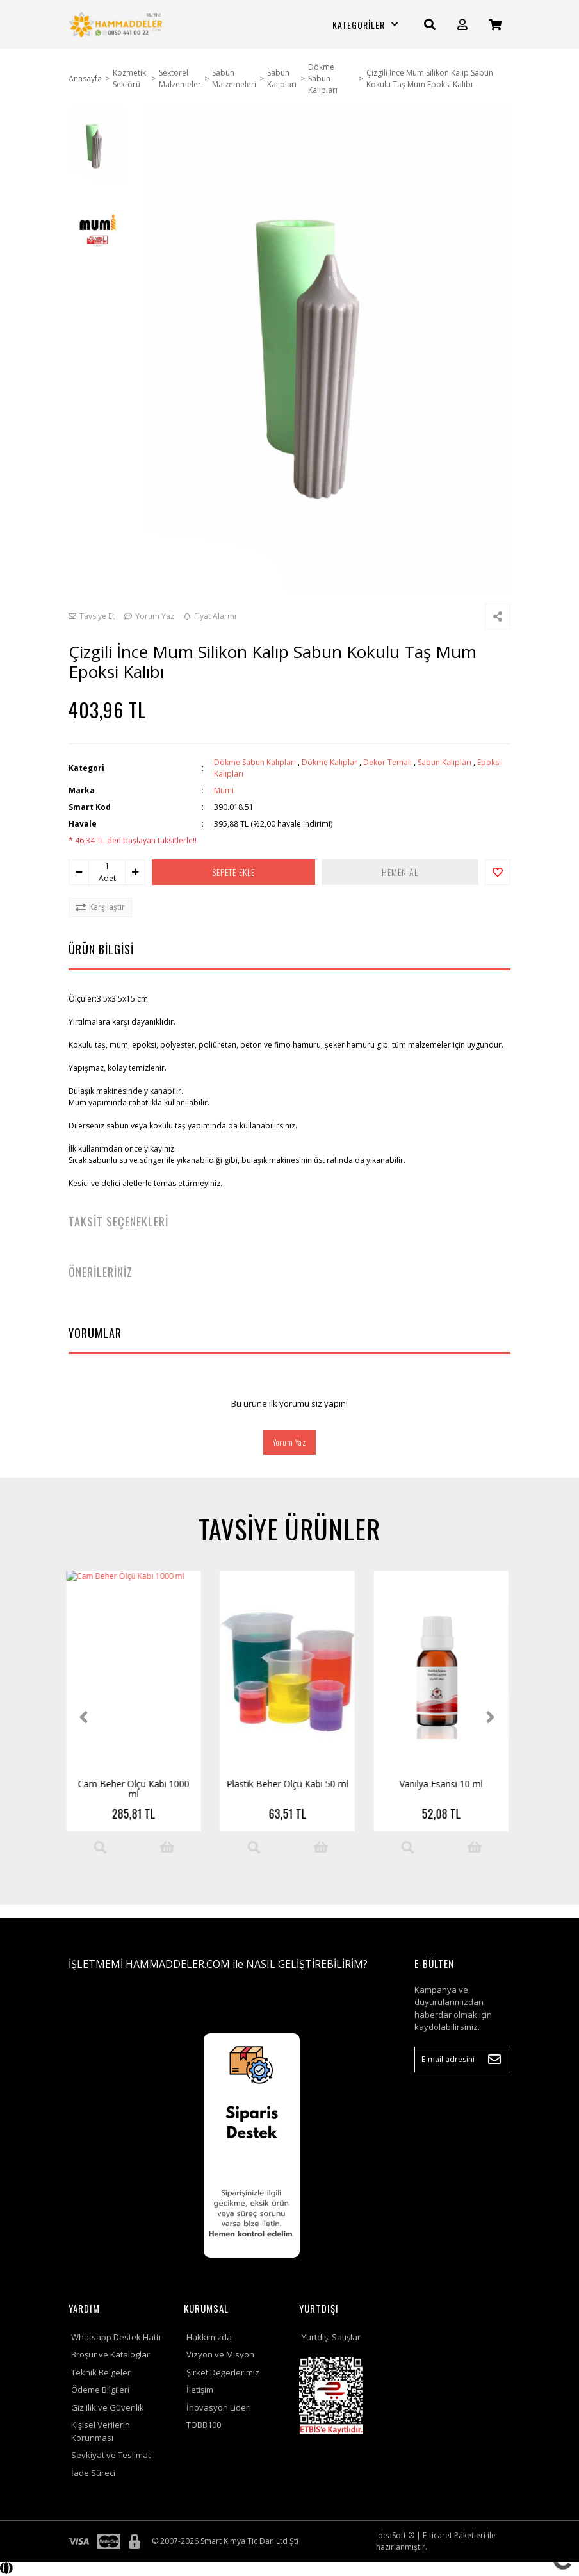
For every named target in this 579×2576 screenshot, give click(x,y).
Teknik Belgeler (101, 2372)
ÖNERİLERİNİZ (101, 1272)
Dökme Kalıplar (329, 762)
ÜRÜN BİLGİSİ (101, 949)
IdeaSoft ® (395, 2535)
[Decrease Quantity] (78, 872)
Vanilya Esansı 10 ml (135, 1784)
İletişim (199, 2389)
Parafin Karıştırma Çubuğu (443, 1784)
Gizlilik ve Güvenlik (107, 2407)
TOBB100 (203, 2425)
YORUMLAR (95, 1333)
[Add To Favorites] (497, 872)
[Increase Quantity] (135, 872)
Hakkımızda (209, 2337)
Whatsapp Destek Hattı (116, 2337)
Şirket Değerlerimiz (222, 2372)
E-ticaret (437, 2535)
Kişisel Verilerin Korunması (100, 2431)
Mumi (224, 790)
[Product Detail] (102, 1847)
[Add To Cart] (170, 1847)
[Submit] (494, 2059)
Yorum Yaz (289, 1442)
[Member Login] (462, 24)
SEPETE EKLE (233, 872)
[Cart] (495, 24)
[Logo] (117, 24)
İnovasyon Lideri (218, 2407)
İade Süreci (93, 2473)
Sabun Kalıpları (444, 762)
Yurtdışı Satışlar (331, 2337)
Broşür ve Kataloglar (110, 2354)
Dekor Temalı (387, 762)
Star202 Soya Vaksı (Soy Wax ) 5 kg (290, 1789)
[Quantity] (107, 866)
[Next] (492, 1717)
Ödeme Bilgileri (100, 2389)
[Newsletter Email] (462, 2059)
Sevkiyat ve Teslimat (111, 2455)
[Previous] (86, 1717)
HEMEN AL (400, 872)
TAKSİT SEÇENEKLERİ (118, 1221)
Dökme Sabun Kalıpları (255, 762)
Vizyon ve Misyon (220, 2354)
